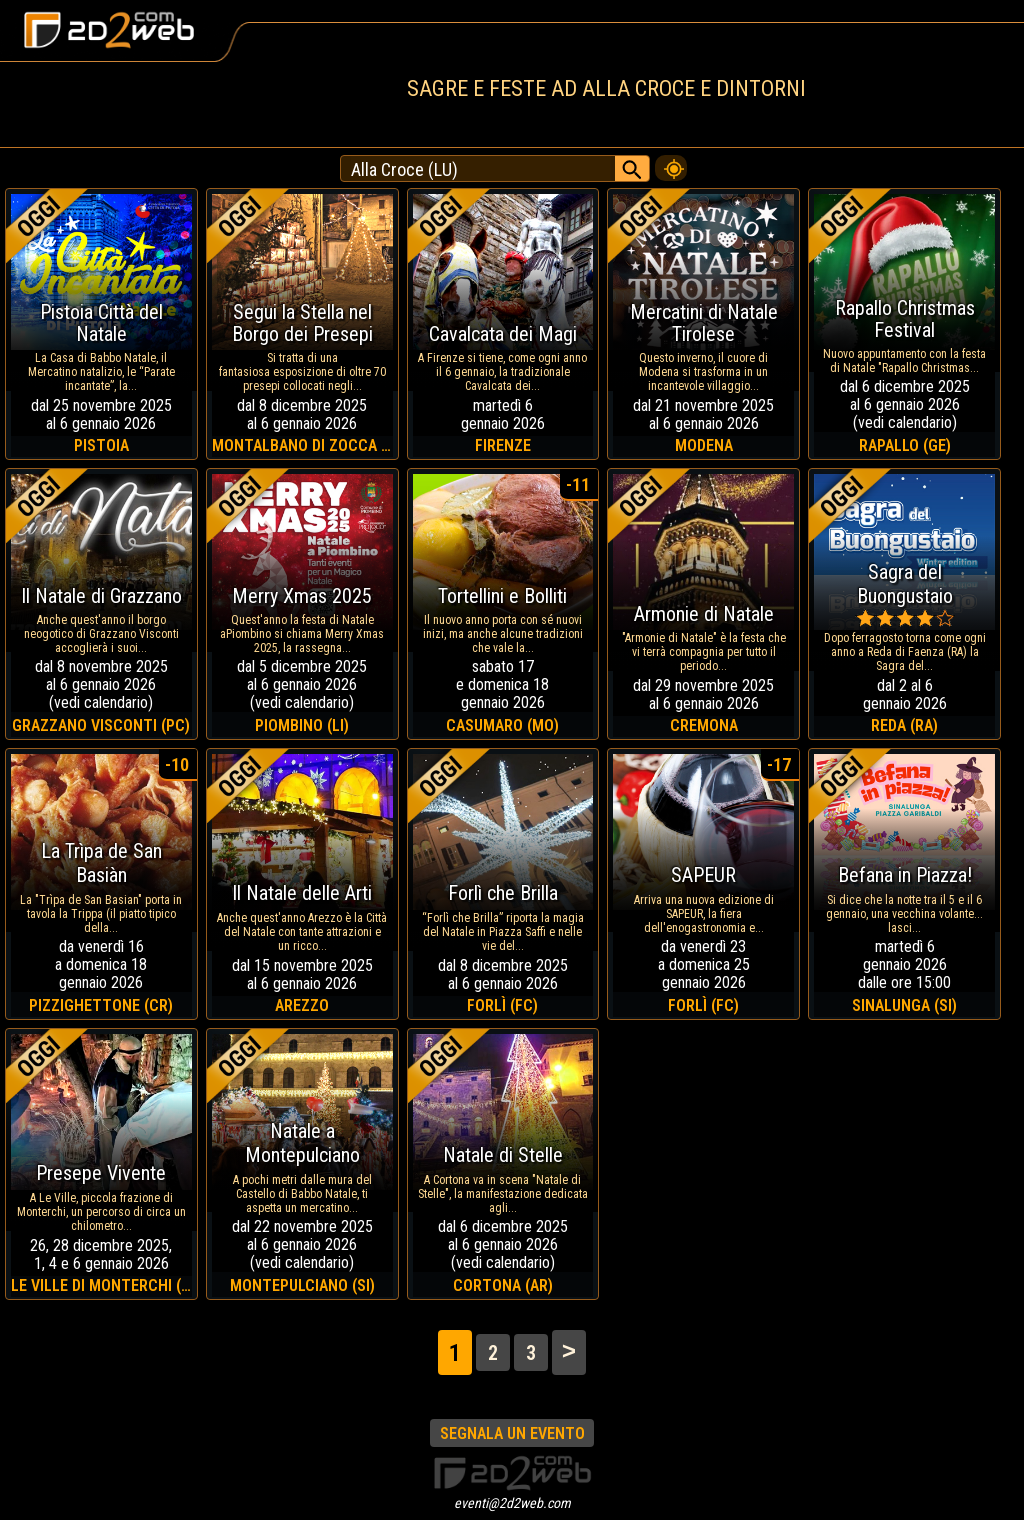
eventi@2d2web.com (512, 1503)
